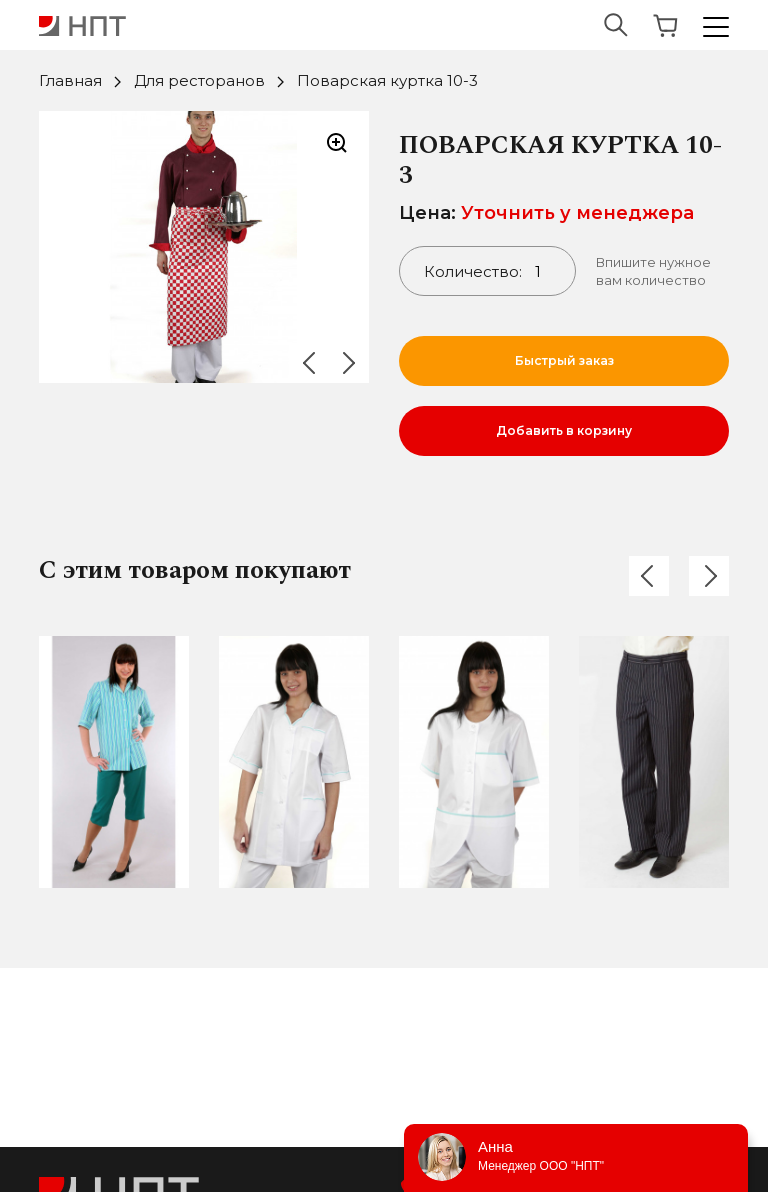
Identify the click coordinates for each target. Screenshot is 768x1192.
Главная (70, 80)
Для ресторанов (199, 80)
